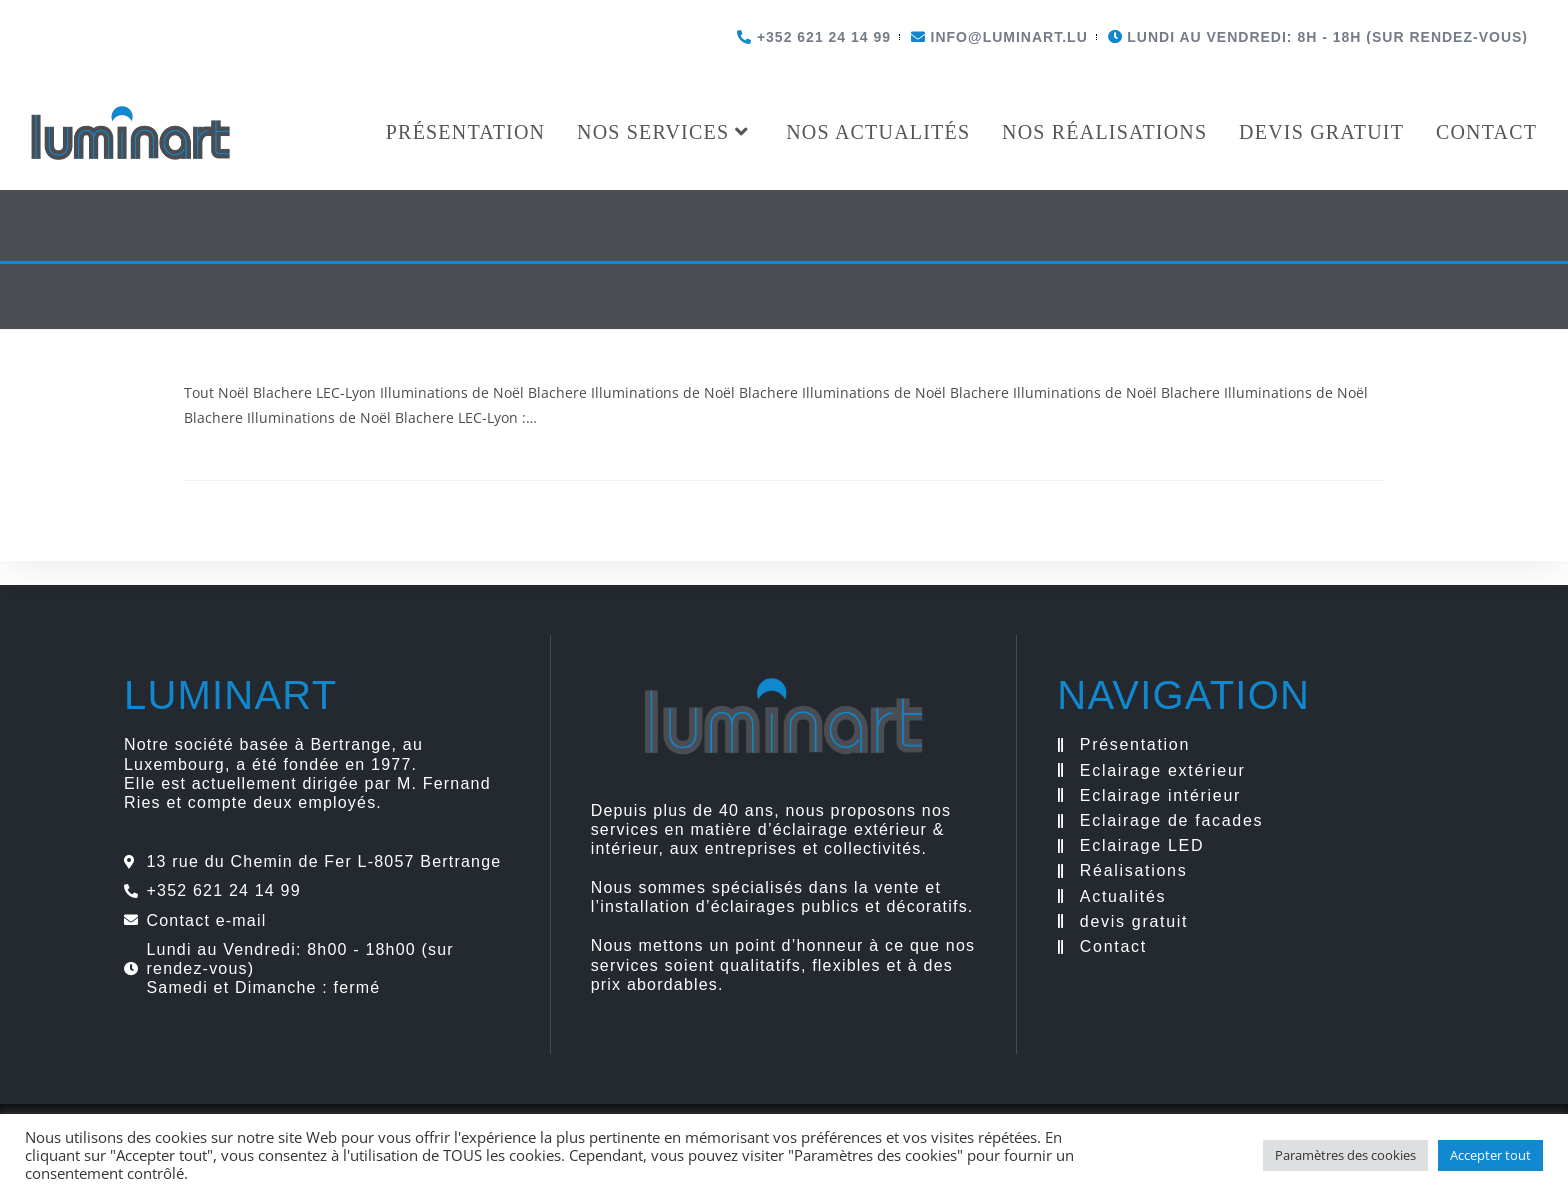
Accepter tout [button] (1490, 1155)
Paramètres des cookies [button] (1345, 1155)
